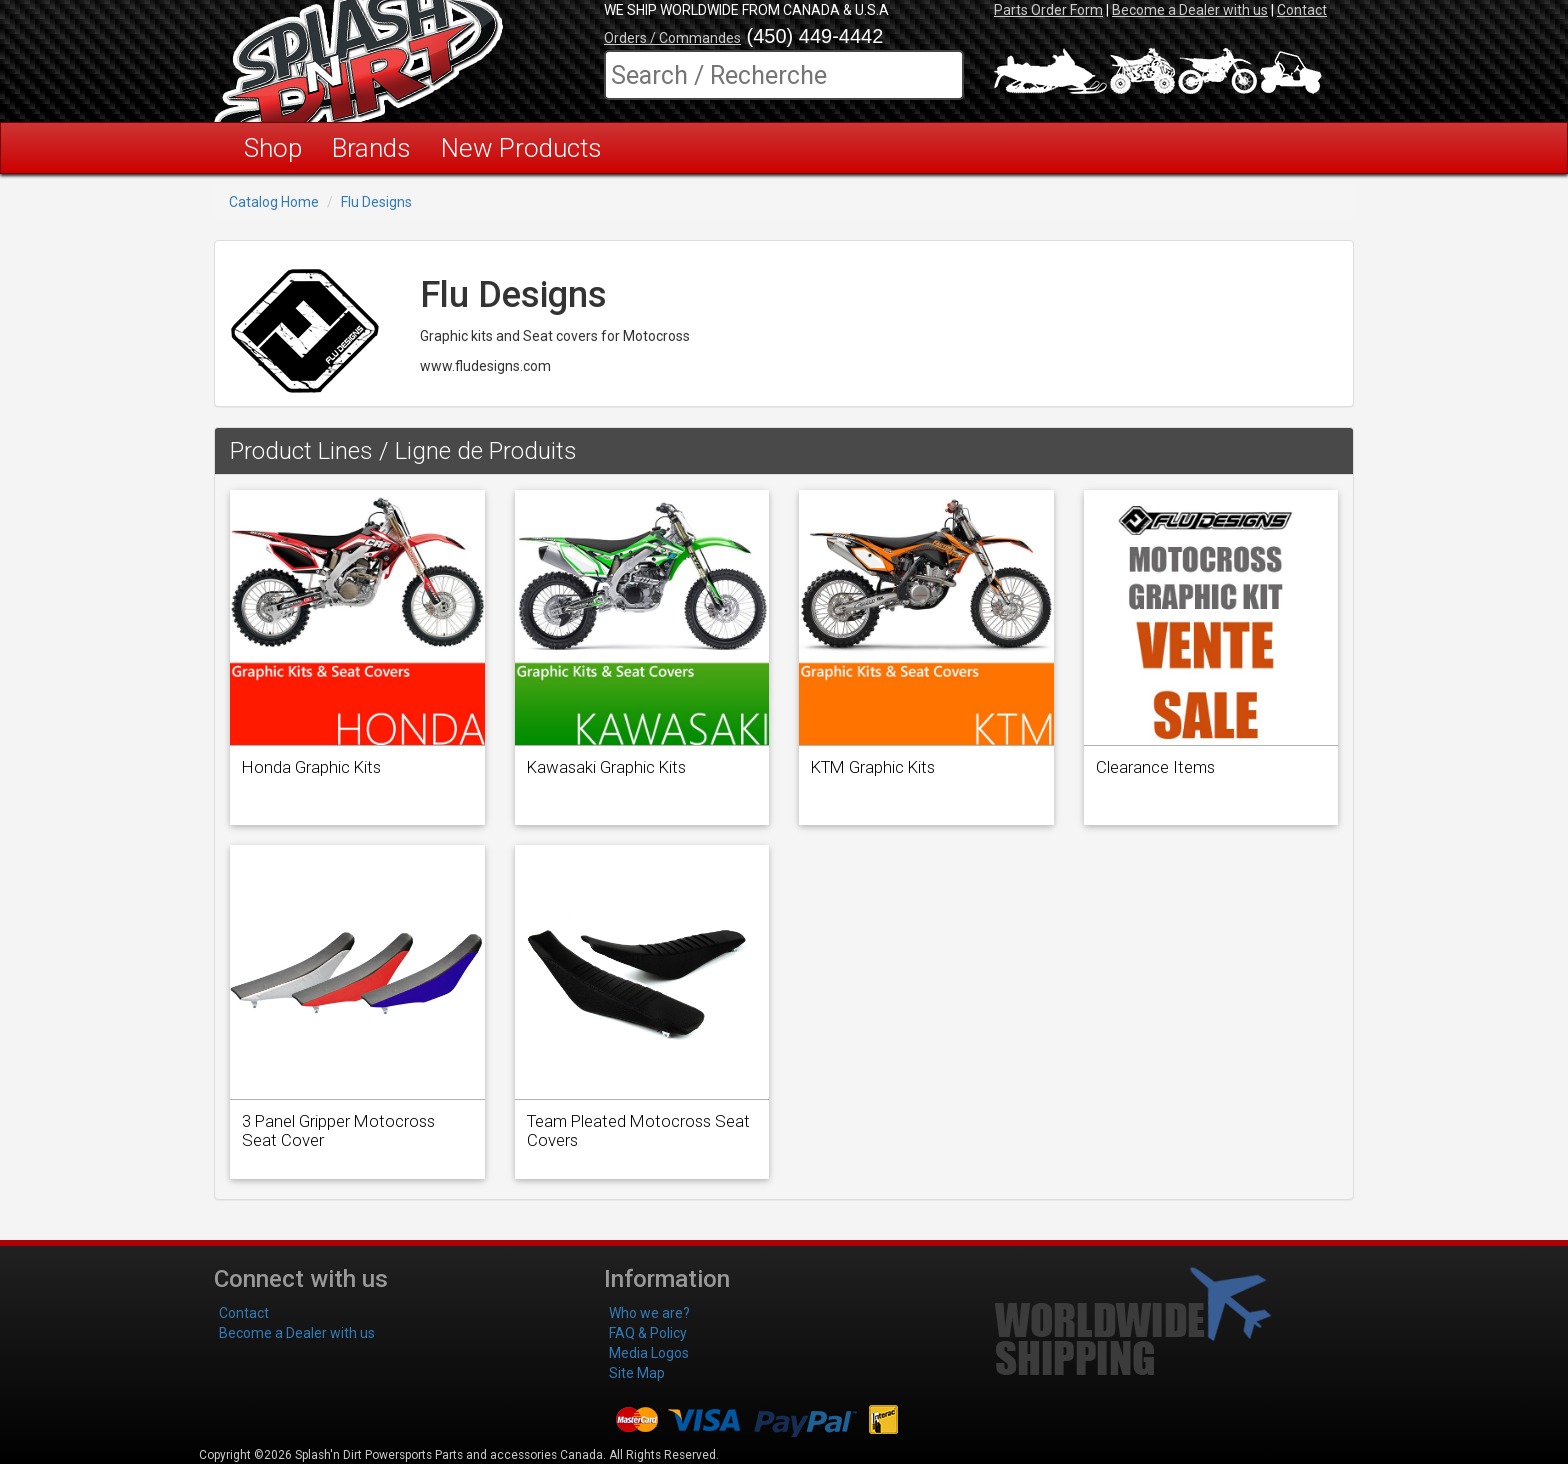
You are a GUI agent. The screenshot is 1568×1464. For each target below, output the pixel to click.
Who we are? (649, 1313)
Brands (371, 148)
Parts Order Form (1048, 10)
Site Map (637, 1373)
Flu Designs (376, 202)
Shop (273, 148)
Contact (1302, 10)
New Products (521, 148)
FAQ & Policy (648, 1333)
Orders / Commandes (672, 38)
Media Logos (649, 1353)
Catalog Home (274, 202)
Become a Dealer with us (1190, 10)
